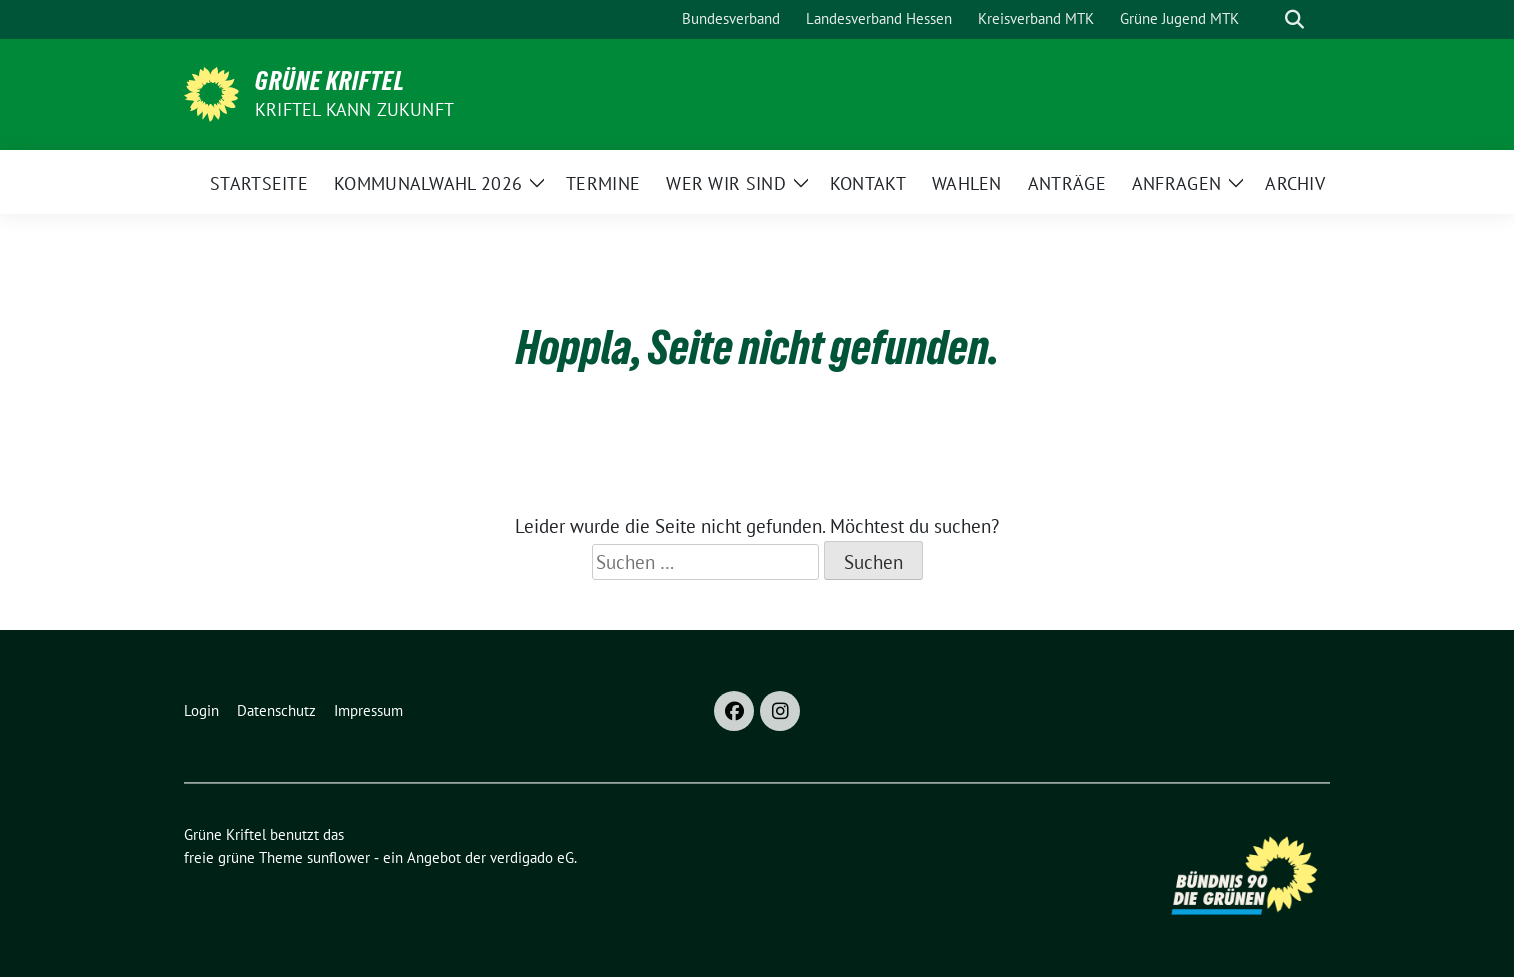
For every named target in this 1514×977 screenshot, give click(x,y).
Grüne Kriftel (330, 81)
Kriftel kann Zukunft (354, 109)
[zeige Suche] (1294, 19)
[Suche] (1266, 19)
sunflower (338, 857)
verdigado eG (532, 857)
